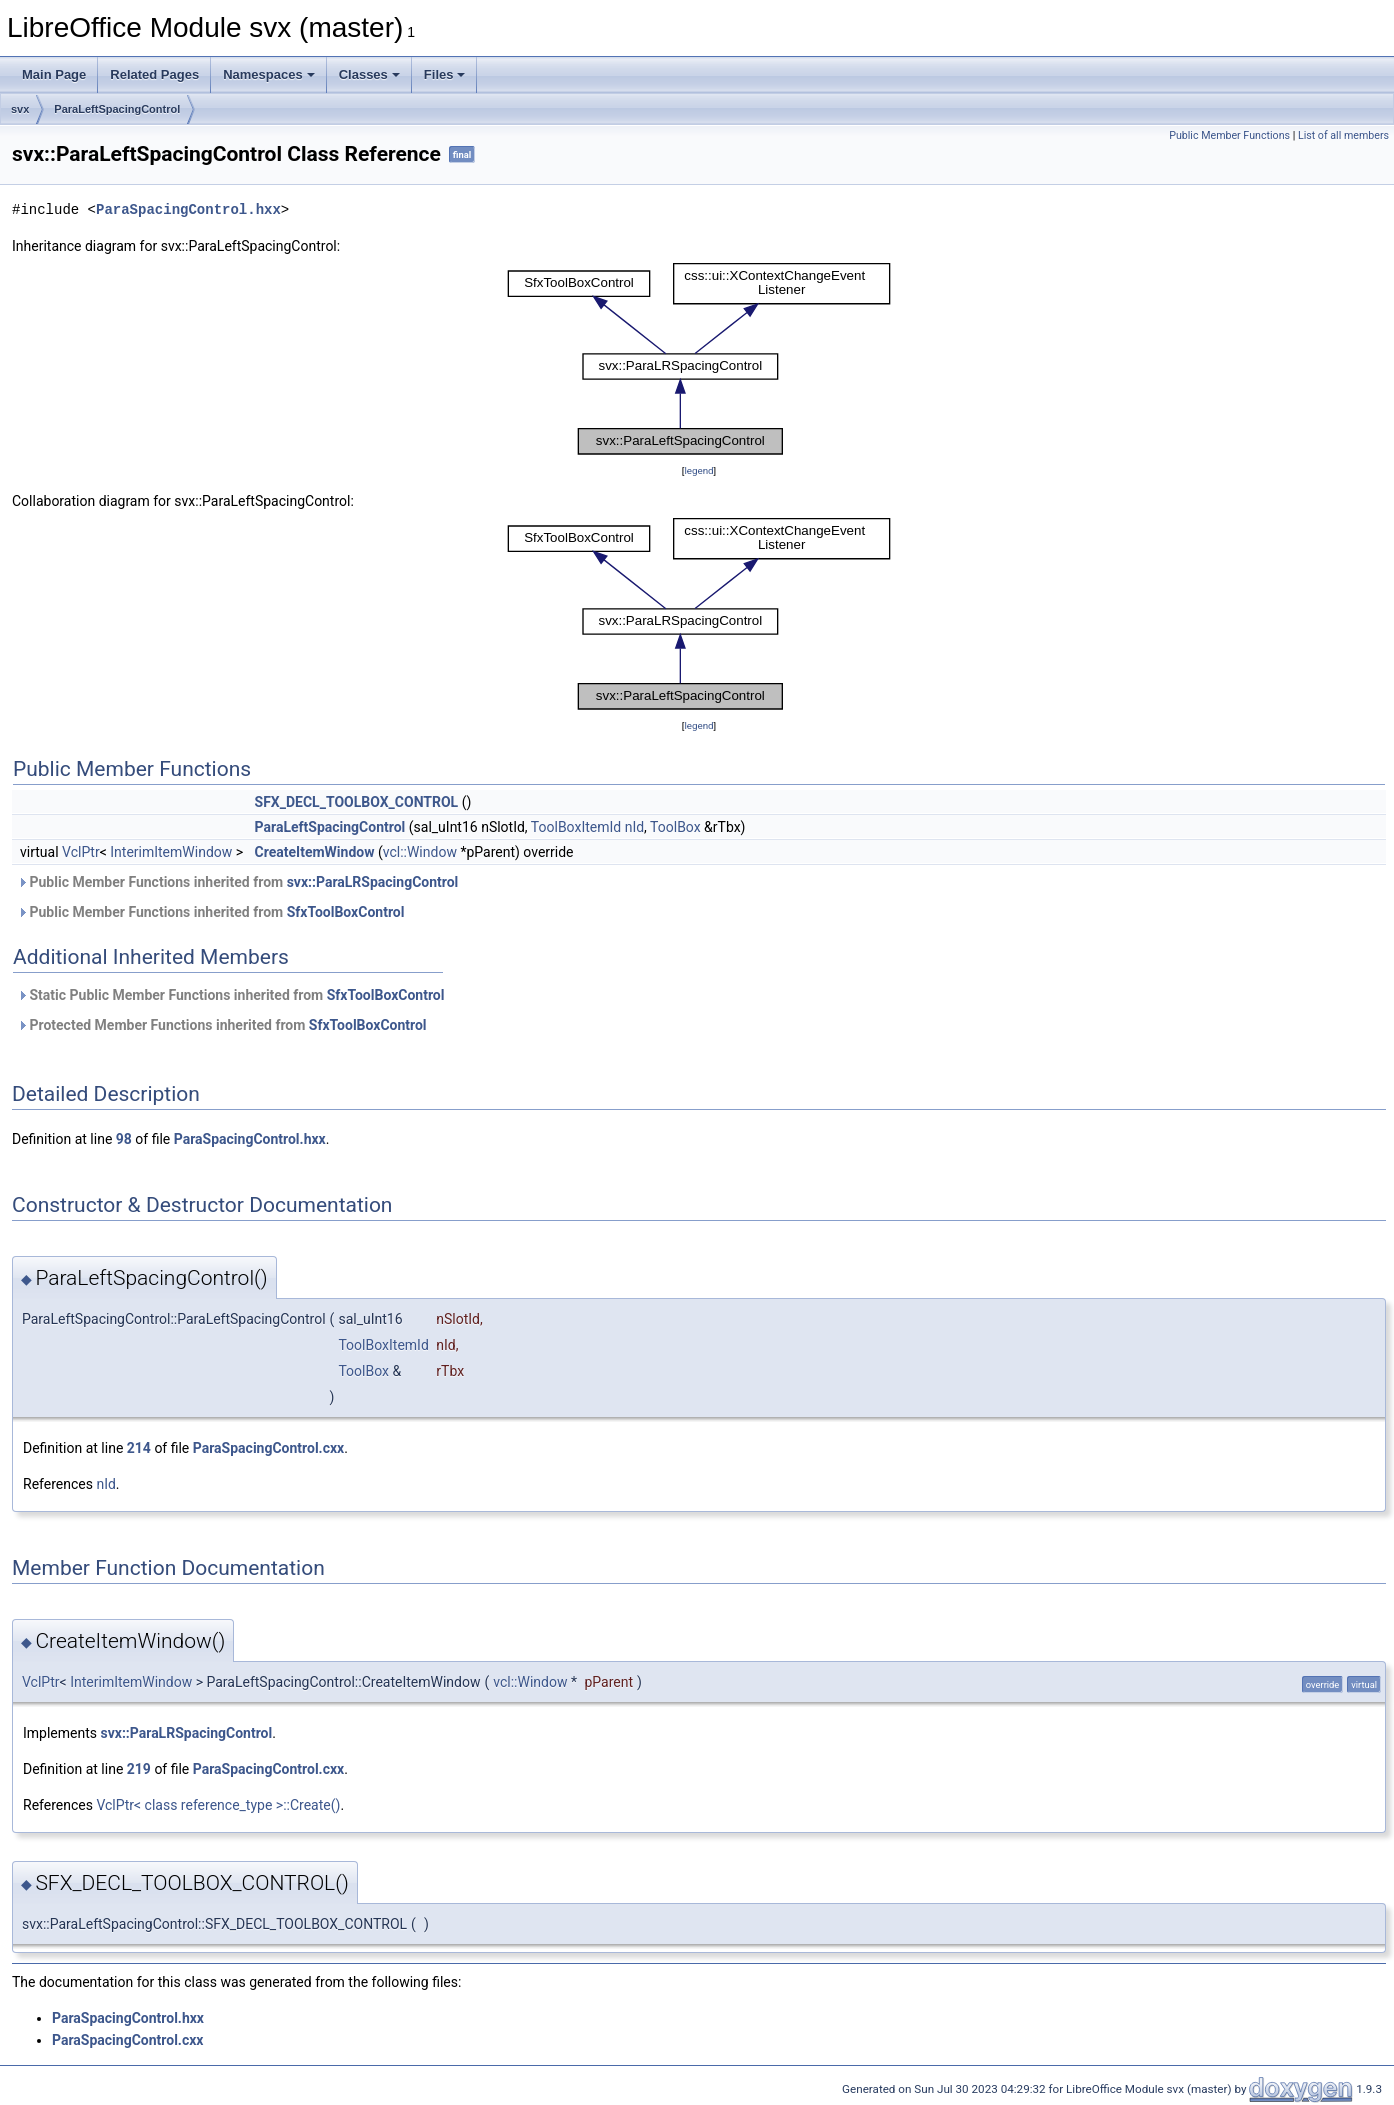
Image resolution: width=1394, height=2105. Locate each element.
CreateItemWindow (315, 852)
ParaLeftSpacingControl (117, 109)
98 (124, 1139)
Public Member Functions (1229, 135)
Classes (369, 74)
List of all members (1343, 135)
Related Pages (154, 74)
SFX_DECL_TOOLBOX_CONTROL (357, 802)
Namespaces (269, 74)
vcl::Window (420, 852)
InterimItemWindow (171, 852)
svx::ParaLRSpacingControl (373, 882)
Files (445, 74)
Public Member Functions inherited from (237, 882)
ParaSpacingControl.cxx (268, 1448)
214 (139, 1448)
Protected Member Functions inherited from (222, 1025)
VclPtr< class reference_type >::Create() (218, 1805)
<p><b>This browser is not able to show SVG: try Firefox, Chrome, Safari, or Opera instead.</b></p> (699, 358)
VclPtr (81, 852)
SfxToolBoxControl (346, 912)
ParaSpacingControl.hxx (188, 209)
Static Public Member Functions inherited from (230, 995)
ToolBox (675, 827)
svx (20, 109)
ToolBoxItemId (576, 827)
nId (634, 827)
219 (139, 1769)
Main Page (54, 74)
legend (698, 470)
